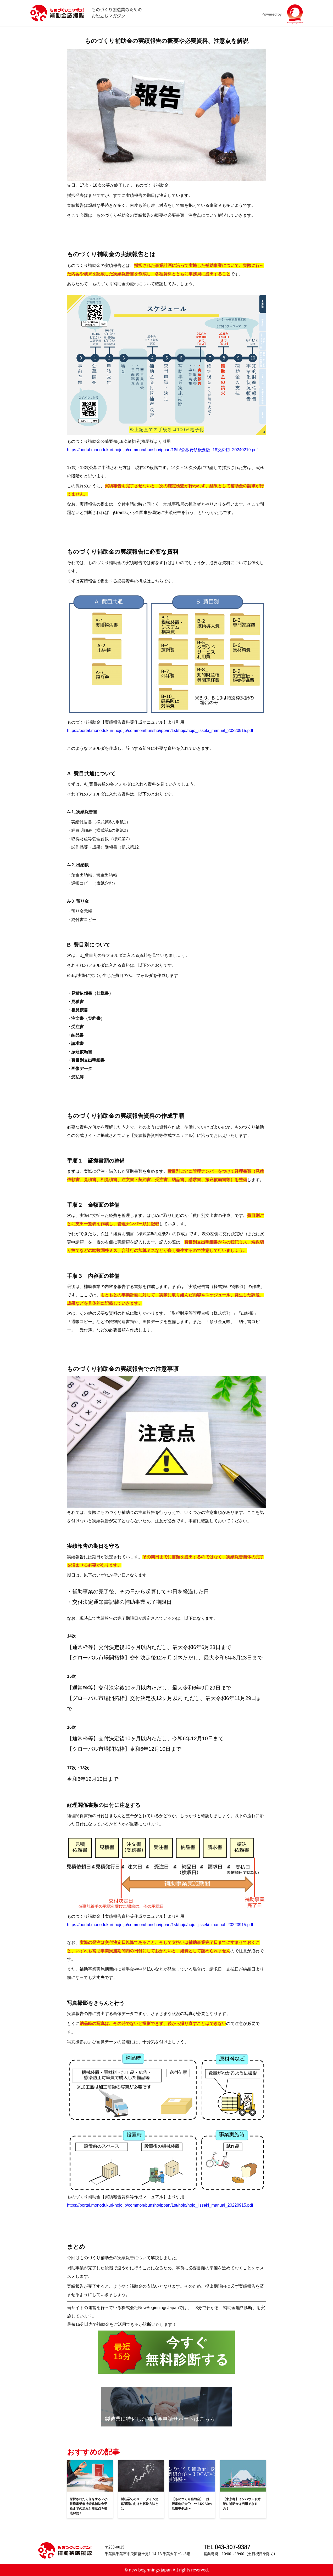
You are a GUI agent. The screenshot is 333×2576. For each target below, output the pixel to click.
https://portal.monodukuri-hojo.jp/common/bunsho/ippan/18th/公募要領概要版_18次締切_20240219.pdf (162, 450)
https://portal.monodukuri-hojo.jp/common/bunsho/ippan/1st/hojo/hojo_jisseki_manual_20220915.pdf (160, 730)
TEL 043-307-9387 (226, 2547)
